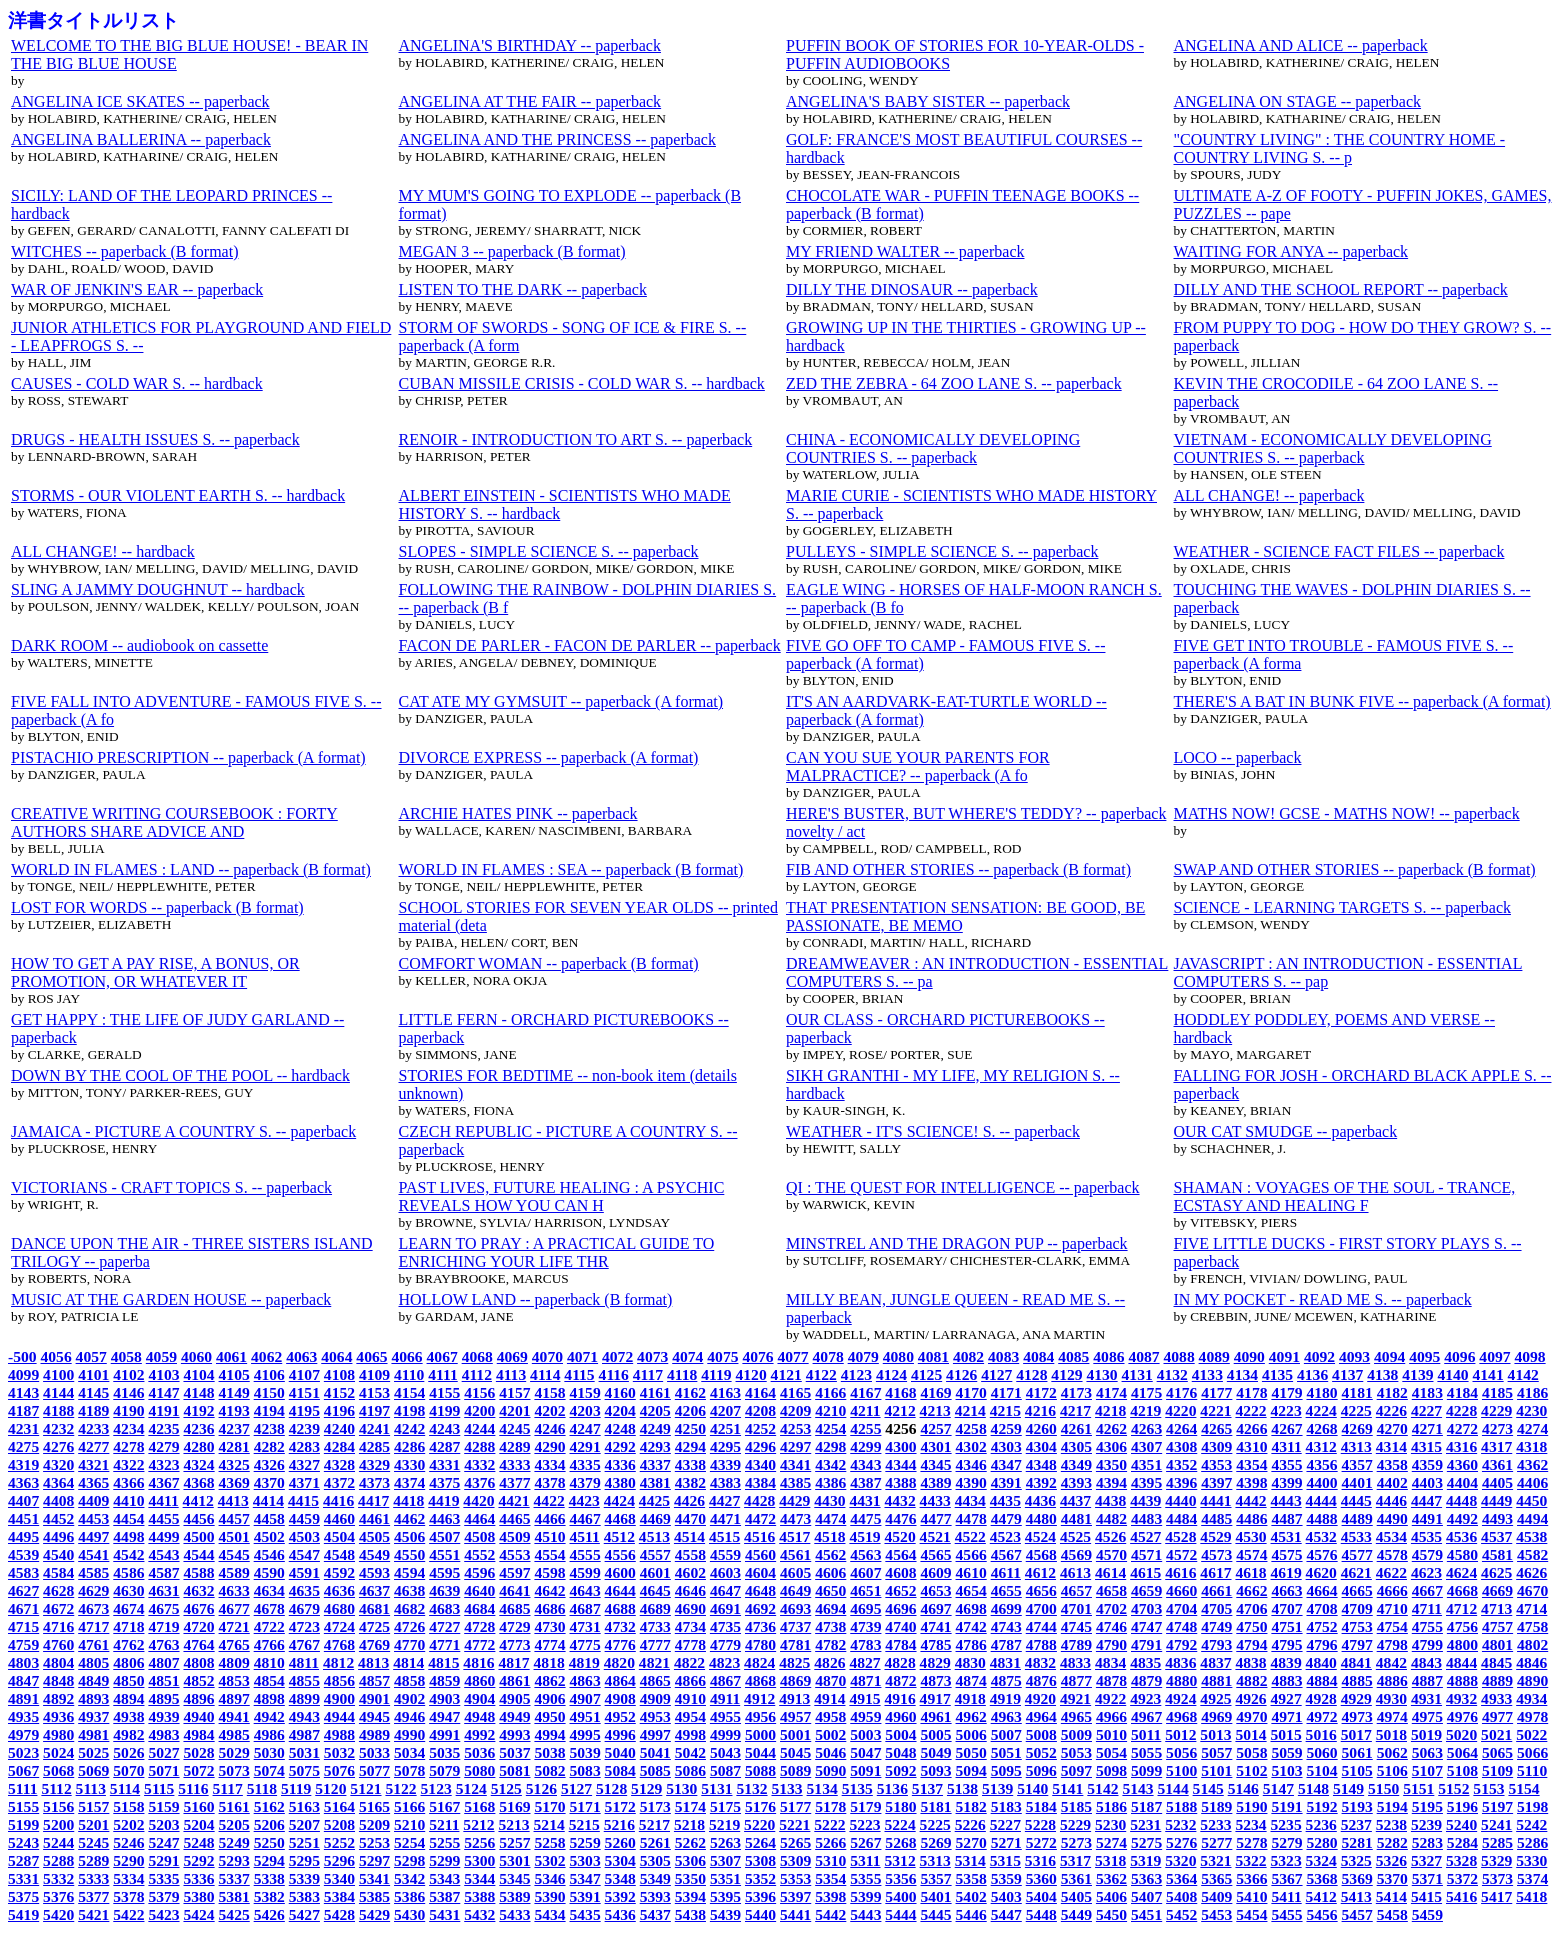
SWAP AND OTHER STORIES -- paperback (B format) (1355, 869)
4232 (58, 1428)
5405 (1076, 1896)
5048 (900, 1752)
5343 (444, 1878)
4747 (1146, 1626)
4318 (1531, 1446)
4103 (163, 1374)
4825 (794, 1662)
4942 (269, 1716)
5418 (1531, 1896)
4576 (1321, 1554)
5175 (725, 1806)
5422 (128, 1914)
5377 (93, 1896)
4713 (1496, 1608)
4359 (1427, 1464)
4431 (864, 1500)
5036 (479, 1752)
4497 (93, 1536)
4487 (1286, 1518)
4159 (585, 1392)
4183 (1427, 1392)
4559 (725, 1554)
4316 (1461, 1446)
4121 (786, 1374)
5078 (409, 1770)
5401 (935, 1896)
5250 (269, 1842)
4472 (760, 1518)
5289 (93, 1860)
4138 (1382, 1374)
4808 (198, 1662)
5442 (830, 1914)
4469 (655, 1518)
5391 (585, 1896)
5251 (304, 1842)
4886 (1392, 1680)
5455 (1286, 1914)
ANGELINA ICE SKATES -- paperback (140, 101)
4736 (760, 1626)
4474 (830, 1518)
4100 (58, 1374)
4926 (1250, 1698)
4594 (409, 1572)
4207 (725, 1410)
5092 (900, 1770)
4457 (234, 1518)
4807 (163, 1662)
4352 (1181, 1464)
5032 (339, 1752)
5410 (1251, 1896)
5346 (549, 1878)
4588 (198, 1572)
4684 (479, 1608)
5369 (1357, 1878)
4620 (1321, 1572)
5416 (1461, 1896)
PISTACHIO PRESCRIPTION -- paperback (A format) (188, 757)
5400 (900, 1896)
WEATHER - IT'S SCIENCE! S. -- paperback (933, 1131)
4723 (304, 1626)
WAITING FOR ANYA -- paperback (1291, 251)
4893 (93, 1698)
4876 (1041, 1680)
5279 (1286, 1842)
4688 (620, 1608)
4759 (23, 1644)
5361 (1076, 1878)
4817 (513, 1662)
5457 (1357, 1914)
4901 (374, 1698)
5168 (479, 1806)
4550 (409, 1554)
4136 (1312, 1374)
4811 (304, 1662)
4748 (1181, 1626)
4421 (513, 1500)
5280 (1321, 1842)
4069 (512, 1356)
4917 (935, 1698)
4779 (725, 1644)
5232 (1180, 1824)
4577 (1357, 1554)
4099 (23, 1374)
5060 (1321, 1752)
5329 (1496, 1860)
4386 (830, 1482)
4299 (865, 1446)
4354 (1251, 1464)
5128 (611, 1788)
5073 (234, 1770)
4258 (971, 1428)
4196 (339, 1410)
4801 (1497, 1644)
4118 (682, 1374)
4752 (1321, 1626)
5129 (646, 1788)
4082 (968, 1356)
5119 (296, 1788)
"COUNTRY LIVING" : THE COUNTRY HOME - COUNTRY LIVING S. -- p (1340, 148)
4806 (128, 1662)
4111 (442, 1374)
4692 (760, 1608)
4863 (585, 1680)
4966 (1111, 1716)
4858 (409, 1680)
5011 (1146, 1734)
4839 (1286, 1662)
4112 (477, 1374)
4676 (198, 1608)
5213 (513, 1824)
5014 (1250, 1734)
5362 (1111, 1878)
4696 (900, 1608)
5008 (1041, 1734)
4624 (1461, 1572)
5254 (409, 1842)
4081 (933, 1356)
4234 (128, 1428)
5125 (506, 1788)
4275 (23, 1446)
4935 (23, 1716)
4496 (58, 1536)
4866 (690, 1680)
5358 (971, 1878)
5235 (1286, 1824)
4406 (1532, 1482)
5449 (1076, 1914)
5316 (1040, 1860)
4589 (234, 1572)
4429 (794, 1500)
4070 (547, 1356)
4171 (1006, 1392)
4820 (619, 1662)
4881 (1216, 1680)
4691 (725, 1608)
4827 (864, 1662)
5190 (1251, 1806)
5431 (444, 1914)
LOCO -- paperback (1238, 757)
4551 (444, 1554)
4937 (93, 1716)
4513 (654, 1536)
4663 (1286, 1590)
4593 (374, 1572)
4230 (1531, 1410)
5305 (655, 1860)
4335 (585, 1464)
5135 (857, 1788)
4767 (304, 1644)
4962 (971, 1716)
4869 (795, 1680)
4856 (339, 1680)
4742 (971, 1626)
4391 (1006, 1482)
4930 (1391, 1698)
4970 (1251, 1716)
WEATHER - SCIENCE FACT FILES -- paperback (1339, 551)
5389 (514, 1896)
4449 (1496, 1500)
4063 (301, 1356)
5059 (1286, 1752)
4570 (1111, 1554)
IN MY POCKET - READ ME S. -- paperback (1323, 1299)
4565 (935, 1554)
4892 (58, 1698)
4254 (830, 1428)
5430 (409, 1914)
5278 (1251, 1842)
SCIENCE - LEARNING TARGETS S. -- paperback (1342, 907)
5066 (1532, 1752)
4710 (1392, 1608)
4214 (970, 1410)
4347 (1006, 1464)
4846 (1531, 1662)
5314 (970, 1860)
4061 (231, 1356)
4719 (163, 1626)
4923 (1145, 1698)
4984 (198, 1734)
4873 (935, 1680)
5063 (1427, 1752)
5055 (1146, 1752)
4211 (865, 1410)
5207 (304, 1824)
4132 (1172, 1374)
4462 (409, 1518)
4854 (269, 1680)
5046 (830, 1752)
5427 (304, 1914)
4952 (620, 1716)
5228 (1040, 1824)
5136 (892, 1788)
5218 (689, 1824)
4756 (1462, 1626)
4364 (58, 1482)
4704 (1181, 1608)
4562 (830, 1554)
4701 (1076, 1608)
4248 (620, 1428)
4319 (23, 1464)
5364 (1181, 1878)
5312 (899, 1860)
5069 (93, 1770)
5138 (962, 1788)
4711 (1427, 1608)
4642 (549, 1590)
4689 (655, 1608)
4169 (935, 1392)
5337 (234, 1878)
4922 (1110, 1698)
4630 (128, 1590)
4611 (1006, 1572)
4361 (1497, 1464)
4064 (336, 1356)
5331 (23, 1878)
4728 (479, 1626)
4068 (477, 1356)
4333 (514, 1464)
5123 (436, 1788)
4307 (1146, 1446)
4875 (1006, 1680)
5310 (830, 1860)
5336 (198, 1878)
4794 (1251, 1644)
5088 (760, 1770)
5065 (1497, 1752)
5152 (1453, 1788)
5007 (1006, 1734)
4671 (23, 1608)
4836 (1180, 1662)
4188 (58, 1410)
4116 (614, 1374)
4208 (760, 1410)
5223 (864, 1824)
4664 (1321, 1590)
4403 (1427, 1482)
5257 (514, 1842)
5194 (1392, 1806)
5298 (409, 1860)
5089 (795, 1770)
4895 (163, 1698)
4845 (1496, 1662)
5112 (56, 1788)
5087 (725, 1770)
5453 (1216, 1914)
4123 (856, 1374)
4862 (549, 1680)
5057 (1216, 1752)
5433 (514, 1914)
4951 (585, 1716)
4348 (1041, 1464)
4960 (900, 1716)
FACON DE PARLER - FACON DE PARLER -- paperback (590, 645)
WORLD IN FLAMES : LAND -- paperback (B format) (191, 869)
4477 (935, 1518)
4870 (830, 1680)
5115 (159, 1788)
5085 (655, 1770)
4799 (1427, 1644)
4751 (1286, 1626)
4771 (444, 1644)
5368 (1321, 1878)
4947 (444, 1716)
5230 (1110, 1824)
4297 (795, 1446)
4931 (1426, 1698)
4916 (899, 1698)
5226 (970, 1824)
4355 (1286, 1464)
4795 (1286, 1644)
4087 (1143, 1356)
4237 (234, 1428)
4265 (1216, 1428)
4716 (58, 1626)
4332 (479, 1464)
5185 (1076, 1806)
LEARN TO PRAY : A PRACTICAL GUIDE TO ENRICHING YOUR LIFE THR (557, 1252)
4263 (1146, 1428)
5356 (900, 1878)
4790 (1111, 1644)
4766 (269, 1644)
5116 (193, 1788)
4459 (304, 1518)
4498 (128, 1536)
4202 (549, 1410)
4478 (971, 1518)
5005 (935, 1734)
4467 (585, 1518)
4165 (795, 1392)
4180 (1321, 1392)
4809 (234, 1662)
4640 (479, 1590)
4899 (304, 1698)
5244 (58, 1842)
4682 (409, 1608)
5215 (584, 1824)
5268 (900, 1842)
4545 (234, 1554)
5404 (1041, 1896)
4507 (444, 1536)
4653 (935, 1590)
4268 (1321, 1428)
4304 (1041, 1446)
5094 (971, 1770)
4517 (794, 1536)
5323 (1286, 1860)
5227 (1005, 1824)
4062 (266, 1356)
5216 (619, 1824)
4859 (444, 1680)
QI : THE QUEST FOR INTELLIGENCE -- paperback (963, 1187)
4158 (549, 1392)
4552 (479, 1554)
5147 (1278, 1788)
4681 (374, 1608)
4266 (1251, 1428)
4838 (1250, 1662)
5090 (830, 1770)
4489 (1357, 1518)
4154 (409, 1392)
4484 (1181, 1518)
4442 (1250, 1500)
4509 (514, 1536)
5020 (1461, 1734)
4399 (1286, 1482)
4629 (93, 1590)
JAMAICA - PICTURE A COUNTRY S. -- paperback (183, 1131)
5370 (1392, 1878)
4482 (1111, 1518)
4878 (1111, 1680)
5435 (585, 1914)
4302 (971, 1446)
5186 (1111, 1806)
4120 (751, 1374)
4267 (1286, 1428)
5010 (1111, 1734)
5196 (1462, 1806)
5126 (541, 1788)
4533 (1356, 1536)
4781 (795, 1644)
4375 (444, 1482)
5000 (760, 1734)
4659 (1146, 1590)
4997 (655, 1734)
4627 (23, 1590)
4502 (269, 1536)
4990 (409, 1734)
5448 (1041, 1914)
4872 (900, 1680)
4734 (690, 1626)
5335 (163, 1878)
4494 (1532, 1518)
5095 (1006, 1770)
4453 (93, 1518)
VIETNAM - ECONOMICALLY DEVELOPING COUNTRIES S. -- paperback (1333, 448)
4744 (1041, 1626)
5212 (478, 1824)
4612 (1040, 1572)
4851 (163, 1680)
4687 (585, 1608)
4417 (373, 1500)
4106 (269, 1374)
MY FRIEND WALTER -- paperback (905, 251)
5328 (1461, 1860)
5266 (830, 1842)
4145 (93, 1392)
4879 (1146, 1680)
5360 (1041, 1878)
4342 (830, 1464)
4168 (900, 1392)
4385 (795, 1482)
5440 (760, 1914)
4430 (829, 1500)
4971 (1286, 1716)
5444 (900, 1914)
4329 (374, 1464)
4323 (163, 1464)
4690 (690, 1608)
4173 (1076, 1392)
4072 (617, 1356)
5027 (163, 1752)
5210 (409, 1824)
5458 (1392, 1914)
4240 (339, 1428)
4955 (725, 1716)
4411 (163, 1500)
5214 (549, 1824)
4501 (234, 1536)
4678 (269, 1608)
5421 (93, 1914)
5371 (1427, 1878)
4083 (1003, 1356)
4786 (971, 1644)
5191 (1286, 1806)
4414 (268, 1500)
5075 (304, 1770)
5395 (725, 1896)
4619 (1286, 1572)
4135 (1277, 1374)
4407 (23, 1500)
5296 (339, 1860)
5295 (304, 1860)
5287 (23, 1860)
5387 (444, 1896)
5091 (865, 1770)
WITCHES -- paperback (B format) (124, 251)
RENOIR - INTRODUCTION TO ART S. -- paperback (576, 439)
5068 (58, 1770)
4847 (23, 1680)
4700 (1041, 1608)
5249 (234, 1842)
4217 (1075, 1410)
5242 (1531, 1824)
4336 (620, 1464)
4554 (549, 1554)
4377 (514, 1482)
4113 (511, 1374)
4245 (514, 1428)
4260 (1041, 1428)
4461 (374, 1518)
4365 (93, 1482)
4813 (373, 1662)
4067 (442, 1356)
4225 (1356, 1410)
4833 (1075, 1662)
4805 (93, 1662)
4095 (1424, 1356)
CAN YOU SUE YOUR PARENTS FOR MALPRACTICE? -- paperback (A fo (918, 766)
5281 (1357, 1842)
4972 (1321, 1716)
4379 (585, 1482)
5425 (234, 1914)
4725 (374, 1626)
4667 (1427, 1590)
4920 (1040, 1698)
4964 (1041, 1716)
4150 (269, 1392)
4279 (163, 1446)
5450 (1111, 1914)
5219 (724, 1824)
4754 (1392, 1626)
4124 (891, 1374)
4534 (1391, 1536)
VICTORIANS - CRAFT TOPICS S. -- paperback (171, 1187)
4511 (585, 1536)
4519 (864, 1536)
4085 (1073, 1356)
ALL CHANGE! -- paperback (1269, 495)
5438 (690, 1914)
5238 (1391, 1824)
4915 (864, 1698)
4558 (690, 1554)
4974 (1392, 1716)
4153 (374, 1392)
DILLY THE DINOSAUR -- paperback (912, 289)
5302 (549, 1860)
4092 (1319, 1356)
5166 (409, 1806)
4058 (126, 1356)
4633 (234, 1590)
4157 (514, 1392)
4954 (690, 1716)
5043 (725, 1752)
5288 (58, 1860)
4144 (58, 1392)
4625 (1496, 1572)
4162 (690, 1392)
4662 (1251, 1590)
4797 (1357, 1644)
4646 (690, 1590)
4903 (444, 1698)
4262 (1111, 1428)
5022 (1531, 1734)
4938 (128, 1716)
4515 (724, 1536)
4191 (163, 1410)
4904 (479, 1698)
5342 (409, 1878)
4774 (549, 1644)
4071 (582, 1356)
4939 (163, 1716)
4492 (1462, 1518)
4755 (1427, 1626)
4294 (690, 1446)
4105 (234, 1374)
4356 (1321, 1464)
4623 (1426, 1572)
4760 (58, 1644)
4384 (760, 1482)
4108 (339, 1374)
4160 (620, 1392)
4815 (443, 1662)
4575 (1286, 1554)
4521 (935, 1536)
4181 (1357, 1392)
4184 (1462, 1392)
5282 (1392, 1842)
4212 (899, 1410)
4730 (549, 1626)
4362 (1532, 1464)
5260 (620, 1842)
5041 (655, 1752)
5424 (198, 1914)
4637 (374, 1590)
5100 (1181, 1770)
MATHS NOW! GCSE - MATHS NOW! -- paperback (1347, 813)
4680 (339, 1608)
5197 (1497, 1806)
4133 (1207, 1374)
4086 (1108, 1356)
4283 (304, 1446)
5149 (1348, 1788)
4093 (1354, 1356)
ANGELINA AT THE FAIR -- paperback (530, 101)
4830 (970, 1662)
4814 (408, 1662)
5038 (549, 1752)
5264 (760, 1842)
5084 (620, 1770)
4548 (339, 1554)
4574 (1251, 1554)
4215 (1005, 1410)
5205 (234, 1824)
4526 (1110, 1536)
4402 (1392, 1482)
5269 (935, 1842)
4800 (1462, 1644)
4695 (865, 1608)
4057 (91, 1356)
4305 (1076, 1446)
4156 (479, 1392)
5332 (58, 1878)
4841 (1356, 1662)
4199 (444, 1410)
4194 (269, 1410)
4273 (1497, 1428)
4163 (725, 1392)
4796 (1321, 1644)
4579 (1427, 1554)
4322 (128, 1464)
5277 (1216, 1842)
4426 (689, 1500)
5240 (1461, 1824)
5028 (198, 1752)
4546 (269, 1554)
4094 (1389, 1356)
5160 (198, 1806)
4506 (409, 1536)
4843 (1426, 1662)
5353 (795, 1878)
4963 (1006, 1716)
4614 (1110, 1572)
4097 (1494, 1356)
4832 (1040, 1662)
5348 (620, 1878)
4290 (549, 1446)
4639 (444, 1590)
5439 (725, 1914)
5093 (935, 1770)
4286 (409, 1446)
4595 (444, 1572)
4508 (479, 1536)
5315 (1005, 1860)
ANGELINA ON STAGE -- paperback (1298, 101)
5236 (1321, 1824)
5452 (1181, 1914)
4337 (655, 1464)
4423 (584, 1500)
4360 (1462, 1464)
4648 (760, 1590)
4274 (1532, 1428)
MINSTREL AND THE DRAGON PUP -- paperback (957, 1243)
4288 (479, 1446)
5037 (514, 1752)
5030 (269, 1752)
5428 (339, 1914)
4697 (935, 1608)
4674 (128, 1608)
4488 (1321, 1518)
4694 (830, 1608)
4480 (1041, 1518)
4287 (444, 1446)
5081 (514, 1770)
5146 (1243, 1788)
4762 (128, 1644)
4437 (1075, 1500)
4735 (725, 1626)
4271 (1427, 1428)
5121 (365, 1788)
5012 (1180, 1734)
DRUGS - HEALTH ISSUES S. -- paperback (155, 439)
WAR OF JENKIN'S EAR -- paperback (137, 289)
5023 (23, 1752)
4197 (374, 1410)
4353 (1216, 1464)
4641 (514, 1590)
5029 (234, 1752)
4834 (1110, 1662)
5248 (198, 1842)
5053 (1076, 1752)
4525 (1075, 1536)
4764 (198, 1644)
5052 (1041, 1752)
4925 (1215, 1698)
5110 (1532, 1770)
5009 (1076, 1734)
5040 (620, 1752)
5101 (1216, 1770)
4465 (514, 1518)
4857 (374, 1680)
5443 (865, 1914)
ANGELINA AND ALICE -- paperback (1301, 45)
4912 (759, 1698)
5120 (330, 1788)
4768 (339, 1644)
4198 (409, 1410)
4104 (198, 1374)
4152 (339, 1392)
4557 (655, 1554)
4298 (830, 1446)
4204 (620, 1410)
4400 (1321, 1482)
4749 (1216, 1626)
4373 (374, 1482)
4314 (1391, 1446)
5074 (269, 1770)
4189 (93, 1410)
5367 (1286, 1878)
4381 (655, 1482)
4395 (1146, 1482)
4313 (1356, 1446)
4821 (654, 1662)
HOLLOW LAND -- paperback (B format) (536, 1299)
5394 (690, 1896)
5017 (1356, 1734)
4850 (128, 1680)
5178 (830, 1806)
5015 (1286, 1734)
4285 (374, 1446)
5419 (23, 1914)
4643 (585, 1590)
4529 (1215, 1536)
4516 (759, 1536)
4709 (1357, 1608)
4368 (198, 1482)
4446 (1391, 1500)
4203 (585, 1410)
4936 (58, 1716)
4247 (585, 1428)
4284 (339, 1446)
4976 (1462, 1716)
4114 (545, 1374)
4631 (163, 1590)
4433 (935, 1500)
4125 (926, 1374)
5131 (716, 1788)
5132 (751, 1788)
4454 (128, 1518)
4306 (1111, 1446)
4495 (23, 1536)
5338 (269, 1878)
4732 (620, 1626)
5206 (269, 1824)
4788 (1041, 1644)
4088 (1179, 1356)
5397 (795, 1896)
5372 (1462, 1878)
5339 (304, 1878)
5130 (681, 1788)
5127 (576, 1788)
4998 (690, 1734)
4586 (128, 1572)
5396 (760, 1896)
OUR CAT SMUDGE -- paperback (1286, 1131)
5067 (23, 1770)
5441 (795, 1914)
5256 (479, 1842)
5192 (1321, 1806)
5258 (549, 1842)
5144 (1173, 1788)
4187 (23, 1410)
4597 (514, 1572)
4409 (93, 1500)
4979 (23, 1734)
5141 (1067, 1788)
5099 (1146, 1770)
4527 (1145, 1536)
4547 (304, 1554)
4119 (716, 1374)
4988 (339, 1734)
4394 (1111, 1482)
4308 (1181, 1446)
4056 (56, 1356)
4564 (900, 1554)
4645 (655, 1590)
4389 (935, 1482)
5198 (1532, 1806)
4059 (161, 1356)
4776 (620, 1644)
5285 (1497, 1842)
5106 (1392, 1770)
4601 (655, 1572)
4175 (1146, 1392)
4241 (374, 1428)
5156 (58, 1806)
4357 (1357, 1464)
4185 (1497, 1392)
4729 (514, 1626)
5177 (795, 1806)
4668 (1462, 1590)
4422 (549, 1500)
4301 (935, 1446)
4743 (1006, 1626)
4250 (690, 1428)
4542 (128, 1554)
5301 (514, 1860)
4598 (549, 1572)
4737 (795, 1626)
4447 (1426, 1500)
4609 (935, 1572)
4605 (795, 1572)
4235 (163, 1428)
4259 (1006, 1428)
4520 (899, 1536)
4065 (371, 1356)
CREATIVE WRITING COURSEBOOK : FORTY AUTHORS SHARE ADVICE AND (174, 822)
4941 (234, 1716)
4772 (479, 1644)
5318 (1110, 1860)
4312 (1321, 1446)
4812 (338, 1662)
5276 (1181, 1842)
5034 (409, 1752)
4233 (93, 1428)
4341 (795, 1464)
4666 (1392, 1590)
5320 (1180, 1860)
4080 (898, 1356)
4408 (58, 1500)
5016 (1321, 1734)
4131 (1137, 1374)
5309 (795, 1860)
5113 (91, 1788)
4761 (93, 1644)
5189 (1216, 1806)
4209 (795, 1410)
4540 (58, 1554)
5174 (690, 1806)
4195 (304, 1410)
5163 (304, 1806)
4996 (620, 1734)
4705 (1216, 1608)
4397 (1216, 1482)
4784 (900, 1644)
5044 (760, 1752)
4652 (900, 1590)
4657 (1076, 1590)
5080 (479, 1770)
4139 (1417, 1374)
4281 (234, 1446)
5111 (22, 1788)
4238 (269, 1428)
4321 (93, 1464)
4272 (1462, 1428)
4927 (1286, 1698)
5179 (865, 1806)
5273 (1076, 1842)
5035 (444, 1752)
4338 (690, 1464)
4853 (234, 1680)
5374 (1532, 1878)
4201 (514, 1410)
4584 (58, 1572)
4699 (1006, 1608)
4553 (514, 1554)
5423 (163, 1914)
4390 (971, 1482)
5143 (1137, 1788)
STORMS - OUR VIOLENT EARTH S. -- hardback (178, 495)
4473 (795, 1518)
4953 (655, 1716)
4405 (1497, 1482)
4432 (899, 1500)
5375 (23, 1896)
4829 (935, 1662)
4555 (585, 1554)
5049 (935, 1752)
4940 (198, 1716)
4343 (865, 1464)
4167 (865, 1392)
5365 (1216, 1878)
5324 (1321, 1860)
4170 (971, 1392)
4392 (1041, 1482)
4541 (93, 1554)
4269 (1357, 1428)
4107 (304, 1374)
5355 (865, 1878)
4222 (1250, 1410)
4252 (760, 1428)
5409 (1216, 1896)
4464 (479, 1518)
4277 (93, 1446)
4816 (478, 1662)
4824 (759, 1662)
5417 (1496, 1896)
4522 (970, 1536)
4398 (1251, 1482)
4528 (1180, 1536)
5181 (935, 1806)
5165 (374, 1806)
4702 (1111, 1608)
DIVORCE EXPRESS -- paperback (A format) (549, 757)
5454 (1251, 1914)
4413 (233, 1500)
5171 (585, 1806)
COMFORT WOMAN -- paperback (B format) (549, 963)
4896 (198, 1698)
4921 (1075, 1698)
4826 (829, 1662)
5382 (269, 1896)
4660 (1181, 1590)
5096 (1041, 1770)
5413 (1356, 1896)
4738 (830, 1626)
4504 (339, 1536)
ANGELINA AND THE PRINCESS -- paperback (557, 139)
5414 (1391, 1896)
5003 (865, 1734)
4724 (339, 1626)
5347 (585, 1878)
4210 (830, 1410)
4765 (234, 1644)
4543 (163, 1554)
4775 (585, 1644)
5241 (1496, 1824)
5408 (1181, 1896)
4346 (971, 1464)
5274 (1111, 1842)
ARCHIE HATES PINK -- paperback (518, 813)
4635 (304, 1590)
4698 (971, 1608)
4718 (128, 1626)
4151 (304, 1392)
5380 (198, 1896)
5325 (1356, 1860)
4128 (1031, 1374)
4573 (1216, 1554)
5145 (1208, 1788)
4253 (795, 1428)
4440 (1180, 1500)
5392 (620, 1896)
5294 (269, 1860)
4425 (654, 1500)
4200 (479, 1410)
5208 (339, 1824)
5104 (1321, 1770)
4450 (1531, 1500)
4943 (304, 1716)
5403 (1006, 1896)
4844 (1461, 1662)
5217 (654, 1824)
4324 (198, 1464)
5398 (830, 1896)
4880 (1181, 1680)
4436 (1040, 1500)
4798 (1392, 1644)
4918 (970, 1698)
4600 (620, 1572)
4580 (1462, 1554)
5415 (1426, 1896)
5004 (900, 1734)
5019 (1426, 1734)
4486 (1251, 1518)
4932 (1461, 1698)
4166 (830, 1392)
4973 (1357, 1716)
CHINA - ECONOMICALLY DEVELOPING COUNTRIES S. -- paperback (933, 448)
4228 (1461, 1410)
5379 (163, 1896)
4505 (374, 1536)
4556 (620, 1554)
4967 (1146, 1716)
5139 (997, 1788)
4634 (269, 1590)
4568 (1041, 1554)
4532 (1321, 1536)
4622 (1391, 1572)
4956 (760, 1716)
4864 (620, 1680)
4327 (304, 1464)
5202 (128, 1824)
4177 (1216, 1392)
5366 (1251, 1878)
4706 (1251, 1608)
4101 (93, 1374)
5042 (690, 1752)
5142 (1102, 1788)
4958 (830, 1716)
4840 (1321, 1662)
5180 (900, 1806)
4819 (584, 1662)
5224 (899, 1824)
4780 (760, 1644)
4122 (821, 1374)
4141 (1487, 1374)
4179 (1286, 1392)
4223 (1286, 1410)
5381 (234, 1896)
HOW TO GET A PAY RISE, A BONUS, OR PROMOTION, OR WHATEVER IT (155, 972)
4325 (234, 1464)
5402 (971, 1896)
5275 (1146, 1842)
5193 (1357, 1806)
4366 (128, 1482)
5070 (128, 1770)
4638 (409, 1590)
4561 (795, 1554)
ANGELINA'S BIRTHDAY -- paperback (530, 45)
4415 (303, 1500)
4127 (996, 1374)
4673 (93, 1608)
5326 (1391, 1860)
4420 (478, 1500)
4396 (1181, 1482)
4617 (1215, 1572)
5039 (585, 1752)
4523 (1005, 1536)
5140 (1032, 1788)
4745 (1076, 1626)
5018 (1391, 1734)
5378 (128, 1896)
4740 (900, 1626)
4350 (1111, 1464)
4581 (1497, 1554)
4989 (374, 1734)
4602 (690, 1572)
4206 (690, 1410)
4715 (23, 1626)
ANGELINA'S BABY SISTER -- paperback (928, 101)
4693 (795, 1608)
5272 (1041, 1842)
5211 (444, 1824)
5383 (304, 1896)
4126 (961, 1374)
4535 (1426, 1536)
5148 (1313, 1788)
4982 (128, 1734)
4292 (620, 1446)
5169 (514, 1806)
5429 (374, 1914)
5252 (339, 1842)
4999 (725, 1734)
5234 (1250, 1824)
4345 (935, 1464)
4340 (760, 1464)
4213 (935, 1410)
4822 (689, 1662)
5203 (163, 1824)
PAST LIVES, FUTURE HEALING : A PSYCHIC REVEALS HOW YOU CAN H (562, 1196)
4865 (655, 1680)
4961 (935, 1716)
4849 (93, 1680)
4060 (196, 1356)
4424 (619, 1500)
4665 (1357, 1590)
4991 (444, 1734)
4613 (1075, 1572)
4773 (514, 1644)
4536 (1461, 1536)
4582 (1532, 1554)
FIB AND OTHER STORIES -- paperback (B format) (958, 869)
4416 (338, 1500)
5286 (1532, 1842)
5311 (865, 1860)
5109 (1497, 1770)
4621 (1356, 1572)
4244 (479, 1428)
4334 (549, 1464)
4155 (444, 1392)
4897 (234, 1698)
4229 (1496, 1410)
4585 (93, 1572)
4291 (585, 1446)
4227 (1426, 1410)
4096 (1459, 1356)
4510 (549, 1536)
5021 (1496, 1734)
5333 (93, 1878)
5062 (1392, 1752)
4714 (1531, 1608)
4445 (1356, 1500)
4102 (128, 1374)
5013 (1215, 1734)
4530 (1250, 1536)
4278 (128, 1446)
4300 (900, 1446)
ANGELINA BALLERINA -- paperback (141, 139)
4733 (655, 1626)
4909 (655, 1698)
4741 (935, 1626)
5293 (234, 1860)
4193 (234, 1410)
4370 (269, 1482)
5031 (304, 1752)
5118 (262, 1788)
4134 (1242, 1374)
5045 (795, 1752)
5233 (1215, 1824)
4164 (760, 1392)
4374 (409, 1482)
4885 (1357, 1680)
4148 (198, 1392)
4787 (1006, 1644)
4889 (1497, 1680)
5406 (1111, 1896)
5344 (479, 1878)
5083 (585, 1770)
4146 (128, 1392)
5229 (1075, 1824)
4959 (865, 1716)
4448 (1461, 1500)
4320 (58, 1464)
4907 (585, 1698)
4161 (655, 1392)
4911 (725, 1698)
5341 (374, 1878)
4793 (1216, 1644)
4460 (339, 1518)
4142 (1523, 1374)
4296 (760, 1446)
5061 (1357, 1752)
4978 (1532, 1716)
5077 (374, 1770)
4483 (1146, 1518)
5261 (655, 1842)
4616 (1180, 1572)
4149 (234, 1392)
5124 (471, 1788)
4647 (725, 1590)
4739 (865, 1626)
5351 (725, 1878)
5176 (760, 1806)
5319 (1145, 1860)
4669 (1497, 1590)
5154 (1523, 1788)
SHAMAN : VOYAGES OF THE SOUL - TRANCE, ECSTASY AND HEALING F (1345, 1196)
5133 (786, 1788)
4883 (1286, 1680)
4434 (970, 1500)
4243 (444, 1428)
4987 (304, 1734)
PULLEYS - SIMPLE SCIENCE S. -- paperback (942, 551)
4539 (23, 1554)
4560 (760, 1554)
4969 (1216, 1716)
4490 (1392, 1518)
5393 (655, 1896)
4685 (514, 1608)
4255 (865, 1428)
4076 (757, 1356)
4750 (1251, 1626)
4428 (759, 1500)
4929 (1356, 1698)
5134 (822, 1788)
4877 (1076, 1680)
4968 (1181, 1716)
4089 (1214, 1356)
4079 (863, 1356)
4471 (725, 1518)
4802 (1532, 1644)
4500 (198, 1536)
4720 (198, 1626)
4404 (1462, 1482)
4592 (339, 1572)
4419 (443, 1500)
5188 (1181, 1806)
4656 (1041, 1590)
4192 (198, 1410)
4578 (1392, 1554)
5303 (585, 1860)
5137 (927, 1788)
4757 (1497, 1626)
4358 (1392, 1464)
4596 (479, 1572)
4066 (406, 1356)
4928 (1321, 1698)
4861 (514, 1680)
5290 (128, 1860)
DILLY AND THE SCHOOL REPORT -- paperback (1341, 289)
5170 (549, 1806)
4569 (1076, 1554)
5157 (93, 1806)
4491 (1427, 1518)
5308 (760, 1860)
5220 (759, 1824)
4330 (409, 1464)
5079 (444, 1770)
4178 (1251, 1392)
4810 (269, 1662)
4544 (198, 1554)
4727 (444, 1626)
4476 (900, 1518)
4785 (935, 1644)
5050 (971, 1752)
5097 (1076, 1770)
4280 (198, 1446)
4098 (1529, 1356)
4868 (760, 1680)
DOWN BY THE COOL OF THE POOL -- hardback (180, 1075)
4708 (1321, 1608)
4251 (725, 1428)
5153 (1488, 1788)
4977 (1497, 1716)
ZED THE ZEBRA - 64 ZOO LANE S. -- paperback (954, 383)
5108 (1462, 1770)
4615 (1145, 1572)
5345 (514, 1878)
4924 (1180, 1698)
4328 (339, 1464)
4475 (865, 1518)
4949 (514, 1716)
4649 (795, 1590)
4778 (690, 1644)
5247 (163, 1842)
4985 (234, 1734)
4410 (128, 1500)
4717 (93, 1626)
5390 (549, 1896)
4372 (339, 1482)
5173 (655, 1806)
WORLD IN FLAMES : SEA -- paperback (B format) (571, 869)
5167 (444, 1806)
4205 (655, 1410)
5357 (935, 1878)
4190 (128, 1410)
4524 (1040, 1536)
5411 (1286, 1896)
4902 (409, 1698)
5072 (198, 1770)
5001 (795, 1734)
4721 (234, 1626)
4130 (1101, 1374)
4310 (1251, 1446)
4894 (128, 1698)
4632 (198, 1590)
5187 (1146, 1806)
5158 (128, 1806)
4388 (900, 1482)
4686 (549, 1608)
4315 (1426, 1446)
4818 (549, 1662)
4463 (444, 1518)
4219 (1145, 1410)
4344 (900, 1464)
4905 (514, 1698)
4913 (794, 1698)
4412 (198, 1500)
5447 (1006, 1914)
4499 (163, 1536)
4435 (1005, 1500)
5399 (865, 1896)
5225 (935, 1824)
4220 (1180, 1410)
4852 (198, 1680)
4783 (865, 1644)
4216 (1040, 1410)
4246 (549, 1428)
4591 (304, 1572)
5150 (1383, 1788)
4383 (725, 1482)
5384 (339, 1896)
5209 (374, 1824)
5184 (1041, 1806)
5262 (690, 1842)
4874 (971, 1680)
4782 (830, 1644)
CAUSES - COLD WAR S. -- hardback (137, 383)
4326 (269, 1464)
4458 (269, 1518)
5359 (1006, 1878)
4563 (865, 1554)
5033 (374, 1752)
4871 (865, 1680)
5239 (1426, 1824)
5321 (1215, 1860)
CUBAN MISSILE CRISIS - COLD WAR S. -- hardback (582, 383)
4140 (1452, 1374)
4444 (1321, 1500)
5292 (198, 1860)
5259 (585, 1842)
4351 (1146, 1464)
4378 (549, 1482)
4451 (23, 1518)
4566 (971, 1554)
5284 (1462, 1842)
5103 (1286, 1770)
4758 (1532, 1626)
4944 (339, 1716)
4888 (1462, 1680)
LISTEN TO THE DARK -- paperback (523, 289)
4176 (1181, 1392)
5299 (444, 1860)
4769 (374, 1644)
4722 (269, 1626)
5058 (1251, 1752)
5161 (234, 1806)
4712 (1461, 1608)
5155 (23, 1806)
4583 (23, 1572)
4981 (93, 1734)
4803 (23, 1662)
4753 (1357, 1626)
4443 (1286, 1500)
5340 (339, 1878)
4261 (1076, 1428)
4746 (1111, 1626)
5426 (269, 1914)
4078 (828, 1356)
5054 (1111, 1752)
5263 (725, 1842)
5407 (1146, 1896)
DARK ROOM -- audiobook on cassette (139, 645)
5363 (1146, 1878)
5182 (971, 1806)
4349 (1076, 1464)
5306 (690, 1860)
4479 (1006, 1518)
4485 (1216, 1518)
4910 (690, 1698)
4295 (725, 1446)
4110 (409, 1374)
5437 (655, 1914)
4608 (900, 1572)
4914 (829, 1698)
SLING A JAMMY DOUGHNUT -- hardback (158, 589)
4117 (648, 1374)
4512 (619, 1536)
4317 (1496, 1446)
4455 (163, 1518)
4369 (234, 1482)
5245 (93, 1842)
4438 (1110, 1500)
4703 (1146, 1608)
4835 (1145, 1662)
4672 (58, 1608)
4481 (1076, 1518)
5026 (128, 1752)
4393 (1076, 1482)
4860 (479, 1680)
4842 (1391, 1662)
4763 (163, 1644)
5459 (1427, 1914)
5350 (690, 1878)
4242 (409, 1428)
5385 (374, 1896)
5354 (830, 1878)
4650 (830, 1590)
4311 (1286, 1446)
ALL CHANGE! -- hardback (103, 551)
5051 (1006, 1752)
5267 (865, 1842)
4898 (269, 1698)
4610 (971, 1572)
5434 (549, 1914)
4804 (58, 1662)
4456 (198, 1518)
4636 (339, 1590)
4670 (1532, 1590)
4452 (58, 1518)
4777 (655, 1644)
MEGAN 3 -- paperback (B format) (512, 251)
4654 (971, 1590)
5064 (1462, 1752)
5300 (479, 1860)
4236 (198, 1428)
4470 (690, 1518)
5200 (58, 1824)
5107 (1427, 1770)
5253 (374, 1842)
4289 (514, 1446)
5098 (1111, 1770)
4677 (234, 1608)
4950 (549, 1716)
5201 (93, 1824)
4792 (1181, 1644)
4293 (655, 1446)
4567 (1006, 1554)
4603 (725, 1572)
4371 (304, 1482)
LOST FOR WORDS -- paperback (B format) (157, 907)
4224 (1321, 1410)
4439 (1145, 1500)
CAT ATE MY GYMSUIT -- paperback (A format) (561, 701)
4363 (23, 1482)
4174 (1111, 1392)
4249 (655, 1428)
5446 (971, 1914)
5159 (163, 1806)
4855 (304, 1680)
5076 (339, 1770)
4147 (163, 1392)
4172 (1041, 1392)
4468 (620, 1518)
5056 (1181, 1752)
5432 (479, 1914)
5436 (620, 1914)
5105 (1357, 1770)
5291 (163, 1860)
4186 (1532, 1392)
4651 (865, 1590)
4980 (58, 1734)
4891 (23, 1698)
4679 (304, 1608)
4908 (620, 1698)
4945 (374, 1716)
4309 (1216, 1446)
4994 (549, 1734)
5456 (1321, 1914)
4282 (269, 1446)
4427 (724, 1500)
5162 (269, 1806)
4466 (549, 1518)
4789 (1076, 1644)
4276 (58, 1446)
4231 (23, 1428)
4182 (1392, 1392)
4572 (1181, 1554)
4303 (1006, 1446)
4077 (792, 1356)
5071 (163, 1770)
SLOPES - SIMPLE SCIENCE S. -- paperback (549, 551)
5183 (1006, 1806)
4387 (865, 1482)
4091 (1284, 1356)
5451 (1146, 1914)
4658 (1111, 1590)
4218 (1110, 1410)
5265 (795, 1842)
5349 (655, 1878)
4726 (409, 1626)
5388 (479, 1896)
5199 (23, 1824)
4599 (585, 1572)
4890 (1532, 1680)
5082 (549, 1770)
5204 (198, 1824)
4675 (163, 1608)
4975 (1427, 1716)
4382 (690, 1482)
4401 (1357, 1482)
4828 (899, 1662)
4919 (1005, 1698)
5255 (444, 1842)
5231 (1145, 1824)
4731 (585, 1626)
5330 (1531, 1860)
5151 (1418, 1788)
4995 (585, 1734)
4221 (1215, 1410)
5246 (128, 1842)
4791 (1146, 1644)
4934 (1531, 1698)
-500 (22, 1356)
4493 (1497, 1518)
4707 (1286, 1608)
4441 (1215, 1500)
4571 (1146, 1554)
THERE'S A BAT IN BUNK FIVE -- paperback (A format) (1362, 701)
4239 (304, 1428)
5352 (760, 1878)
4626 (1531, 1572)
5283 (1427, 1842)
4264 (1181, 1428)
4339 (725, 1464)
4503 (304, 1536)
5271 (1006, 1842)
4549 (374, 1554)
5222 (829, 1824)
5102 (1251, 1770)
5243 (23, 1842)
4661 (1216, 1590)
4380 (620, 1482)
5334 (128, 1878)
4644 (620, 1590)
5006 (971, 1734)
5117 (228, 1788)
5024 (58, 1752)
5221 (794, 1824)
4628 (58, 1590)
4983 (163, 1734)
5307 (725, 1860)
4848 (58, 1680)
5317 (1075, 1860)
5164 (339, 1806)
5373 (1497, 1878)
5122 (400, 1788)
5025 (93, 1752)
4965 (1076, 1716)
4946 (409, 1716)
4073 (652, 1356)
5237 (1356, 1824)
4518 (829, 1536)
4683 (444, 1608)
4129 (1066, 1374)
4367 (163, 1482)
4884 (1321, 1680)
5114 (125, 1788)
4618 (1250, 1572)
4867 (725, 1680)
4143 (23, 1392)
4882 (1251, 1680)
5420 (58, 1914)
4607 (865, 1572)
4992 (479, 1734)
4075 (722, 1356)
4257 (935, 1428)
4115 (579, 1374)
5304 (620, 1860)
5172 (620, 1806)
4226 (1391, 1410)
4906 (549, 1698)
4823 (724, 1662)
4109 (374, 1374)
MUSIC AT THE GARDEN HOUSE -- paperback (171, 1299)
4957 (795, 1716)
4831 (1005, 1662)
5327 (1426, 1860)
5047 (865, 1752)
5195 (1427, 1806)
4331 (444, 1464)
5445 (935, 1914)
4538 (1531, 1536)
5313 (935, 1860)
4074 (687, 1356)
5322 (1250, 1860)
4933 (1496, 1698)
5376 (58, 1896)
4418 (408, 1500)
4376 (479, 1482)
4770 (409, 1644)
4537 (1496, 1536)
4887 (1427, 1680)
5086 (690, 1770)
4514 (689, 1536)
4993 (514, 1734)
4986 (269, 1734)
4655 (1006, 1590)
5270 (971, 1842)
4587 (163, 1572)
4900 (339, 1698)
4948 (479, 1716)
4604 (760, 1572)
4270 (1392, 1428)
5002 (830, 1734)
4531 (1286, 1536)
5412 (1321, 1896)
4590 (269, 1572)
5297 (374, 1860)
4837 (1215, 1662)
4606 (830, 1572)
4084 (1038, 1356)
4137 (1347, 1374)
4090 (1249, 1356)
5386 (409, 1896)
